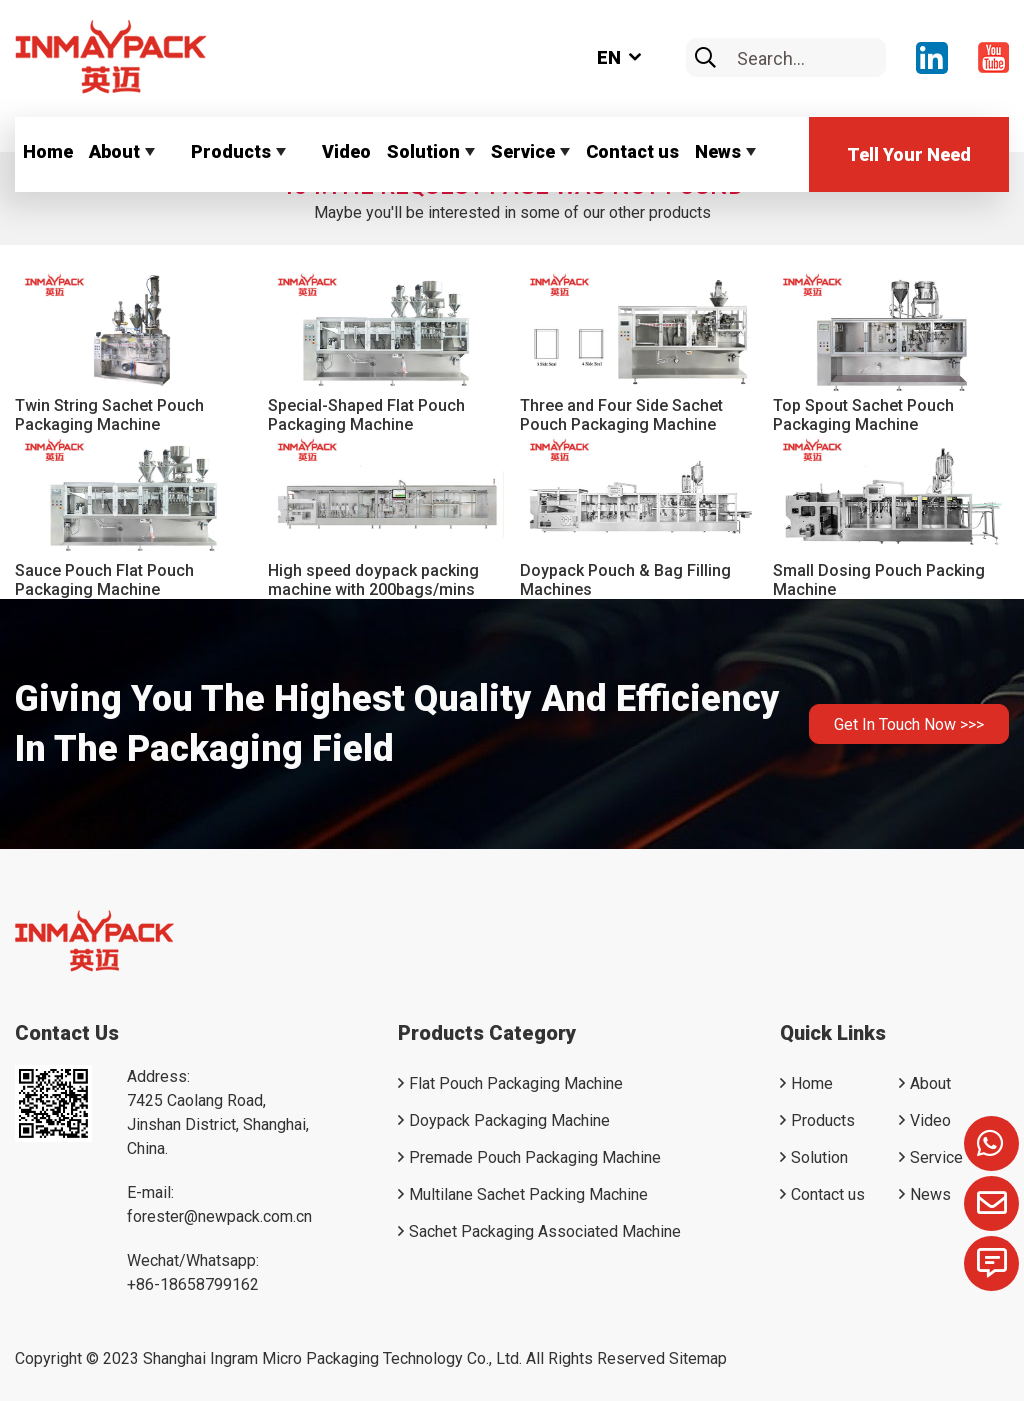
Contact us (632, 151)
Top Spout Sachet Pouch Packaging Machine (863, 415)
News (718, 151)
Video (346, 151)
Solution (423, 151)
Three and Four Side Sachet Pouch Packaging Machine (621, 415)
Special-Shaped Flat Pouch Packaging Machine (366, 415)
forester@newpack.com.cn (219, 1216)
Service (523, 151)
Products (231, 151)
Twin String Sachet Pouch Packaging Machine (109, 415)
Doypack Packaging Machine (509, 1120)
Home (48, 151)
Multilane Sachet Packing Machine (528, 1194)
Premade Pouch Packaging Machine (535, 1157)
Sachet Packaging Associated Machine (545, 1231)
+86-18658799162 (193, 1284)
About (114, 151)
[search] (705, 58)
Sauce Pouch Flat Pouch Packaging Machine (104, 580)
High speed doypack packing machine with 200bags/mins (373, 580)
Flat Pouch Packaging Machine (516, 1083)
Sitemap (698, 1358)
